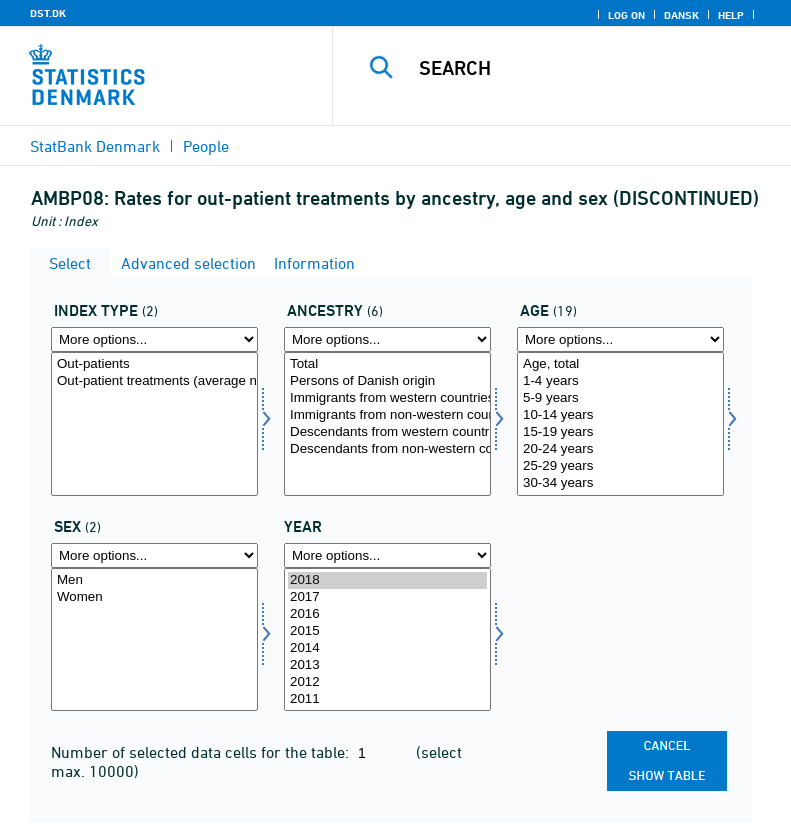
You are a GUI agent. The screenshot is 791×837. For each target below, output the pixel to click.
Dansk (681, 15)
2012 (387, 682)
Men (154, 580)
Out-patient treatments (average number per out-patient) (154, 381)
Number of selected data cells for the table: (202, 752)
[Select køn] (154, 640)
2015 (387, 631)
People (206, 146)
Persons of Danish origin (387, 381)
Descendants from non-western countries (387, 449)
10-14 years (620, 415)
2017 (387, 597)
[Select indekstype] (154, 424)
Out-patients (154, 364)
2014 (387, 648)
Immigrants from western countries (387, 398)
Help (731, 15)
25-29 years (620, 466)
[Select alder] (620, 424)
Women (154, 597)
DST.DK (48, 13)
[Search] (592, 68)
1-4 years (620, 381)
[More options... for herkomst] (387, 339)
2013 (387, 665)
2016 (387, 614)
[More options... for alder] (620, 339)
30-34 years (620, 483)
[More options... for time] (387, 555)
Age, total (620, 364)
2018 (387, 580)
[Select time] (387, 640)
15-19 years (620, 432)
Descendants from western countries (387, 432)
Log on (626, 15)
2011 (387, 699)
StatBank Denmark (95, 146)
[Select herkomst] (387, 424)
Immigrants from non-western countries (387, 415)
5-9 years (620, 398)
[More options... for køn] (154, 555)
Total (387, 364)
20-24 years (620, 449)
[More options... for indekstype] (154, 339)
